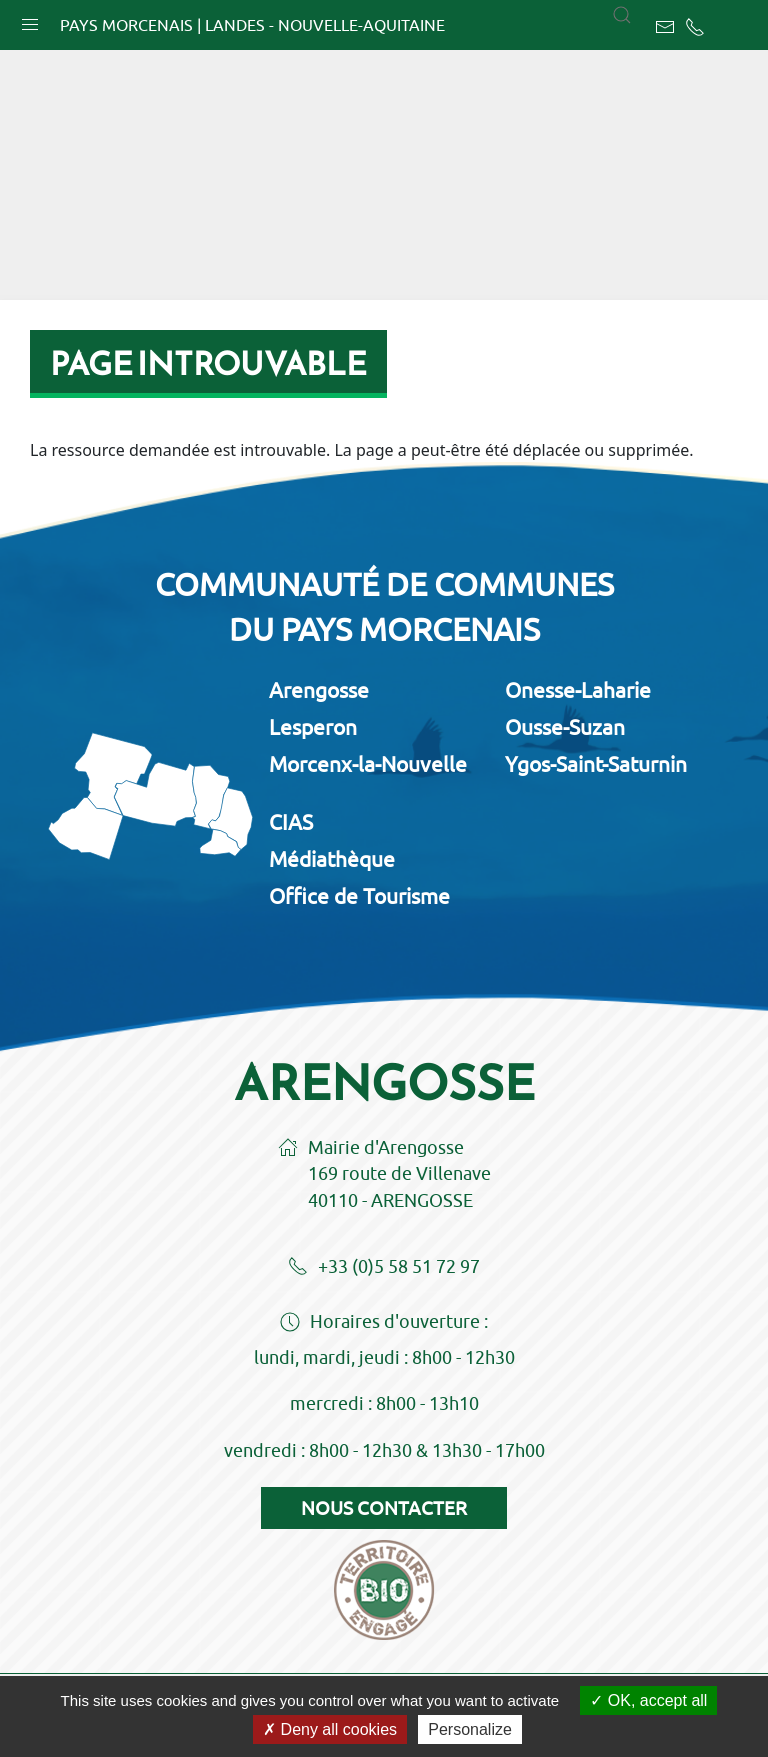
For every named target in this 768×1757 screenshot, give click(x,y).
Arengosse (319, 690)
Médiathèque (332, 859)
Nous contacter (384, 1508)
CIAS (291, 822)
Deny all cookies (330, 1729)
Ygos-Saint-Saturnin (596, 764)
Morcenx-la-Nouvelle (368, 764)
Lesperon (313, 727)
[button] (30, 20)
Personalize (470, 1729)
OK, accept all (648, 1700)
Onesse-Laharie (578, 690)
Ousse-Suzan (565, 727)
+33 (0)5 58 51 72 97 (384, 1268)
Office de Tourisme (359, 896)
